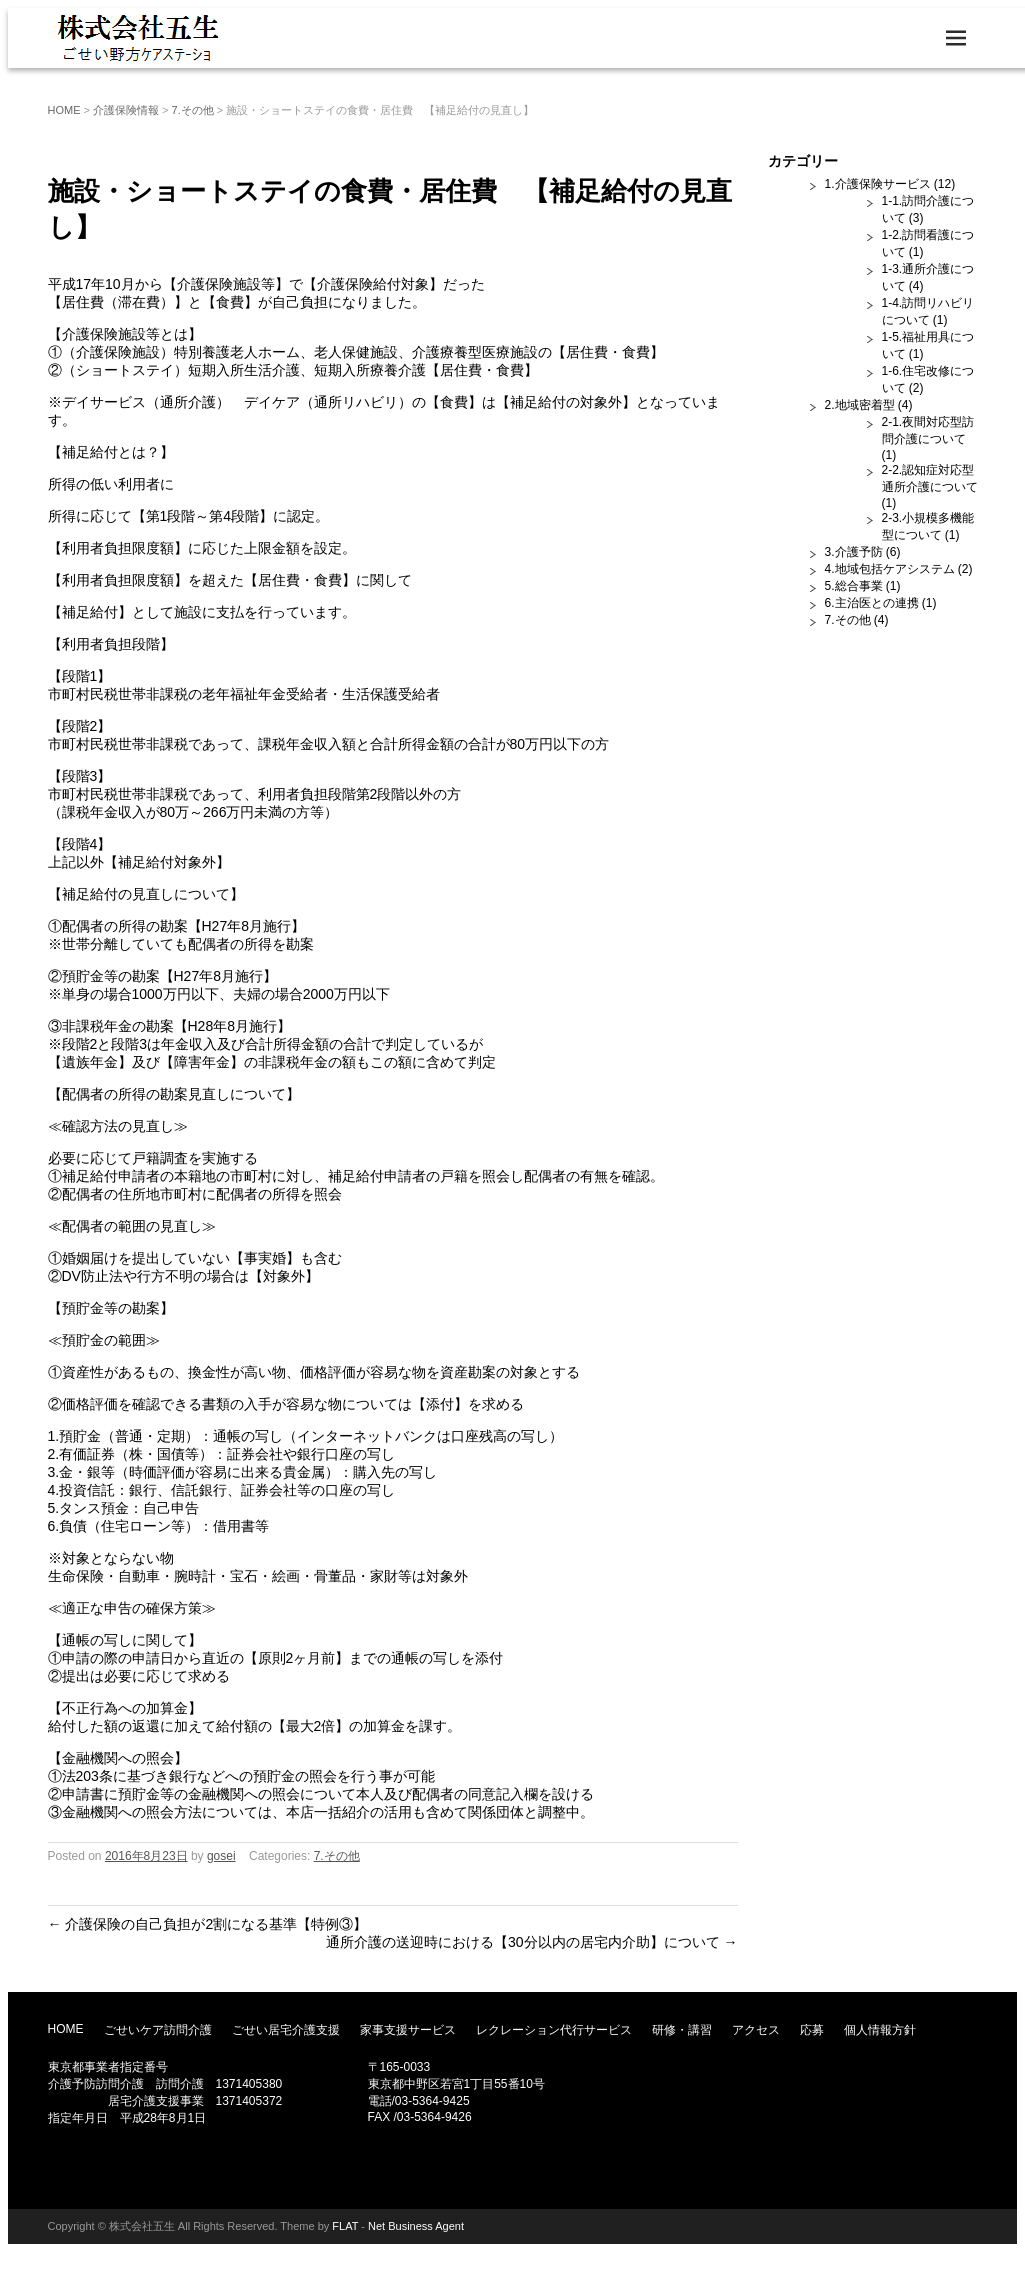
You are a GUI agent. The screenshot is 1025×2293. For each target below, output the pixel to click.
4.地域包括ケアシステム (890, 569)
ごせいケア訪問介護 (158, 2030)
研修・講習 (682, 2030)
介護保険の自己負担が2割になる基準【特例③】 (208, 1924)
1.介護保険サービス (878, 184)
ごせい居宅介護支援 (286, 2030)
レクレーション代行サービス (554, 2030)
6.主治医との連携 (872, 603)
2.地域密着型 (860, 405)
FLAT (345, 2226)
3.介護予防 (854, 552)
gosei (221, 1856)
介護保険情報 (126, 110)
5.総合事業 (854, 586)
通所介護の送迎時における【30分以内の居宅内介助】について (531, 1942)
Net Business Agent (416, 2226)
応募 (812, 2030)
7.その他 (193, 110)
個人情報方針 (880, 2030)
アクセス (756, 2030)
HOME (64, 110)
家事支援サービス (408, 2030)
